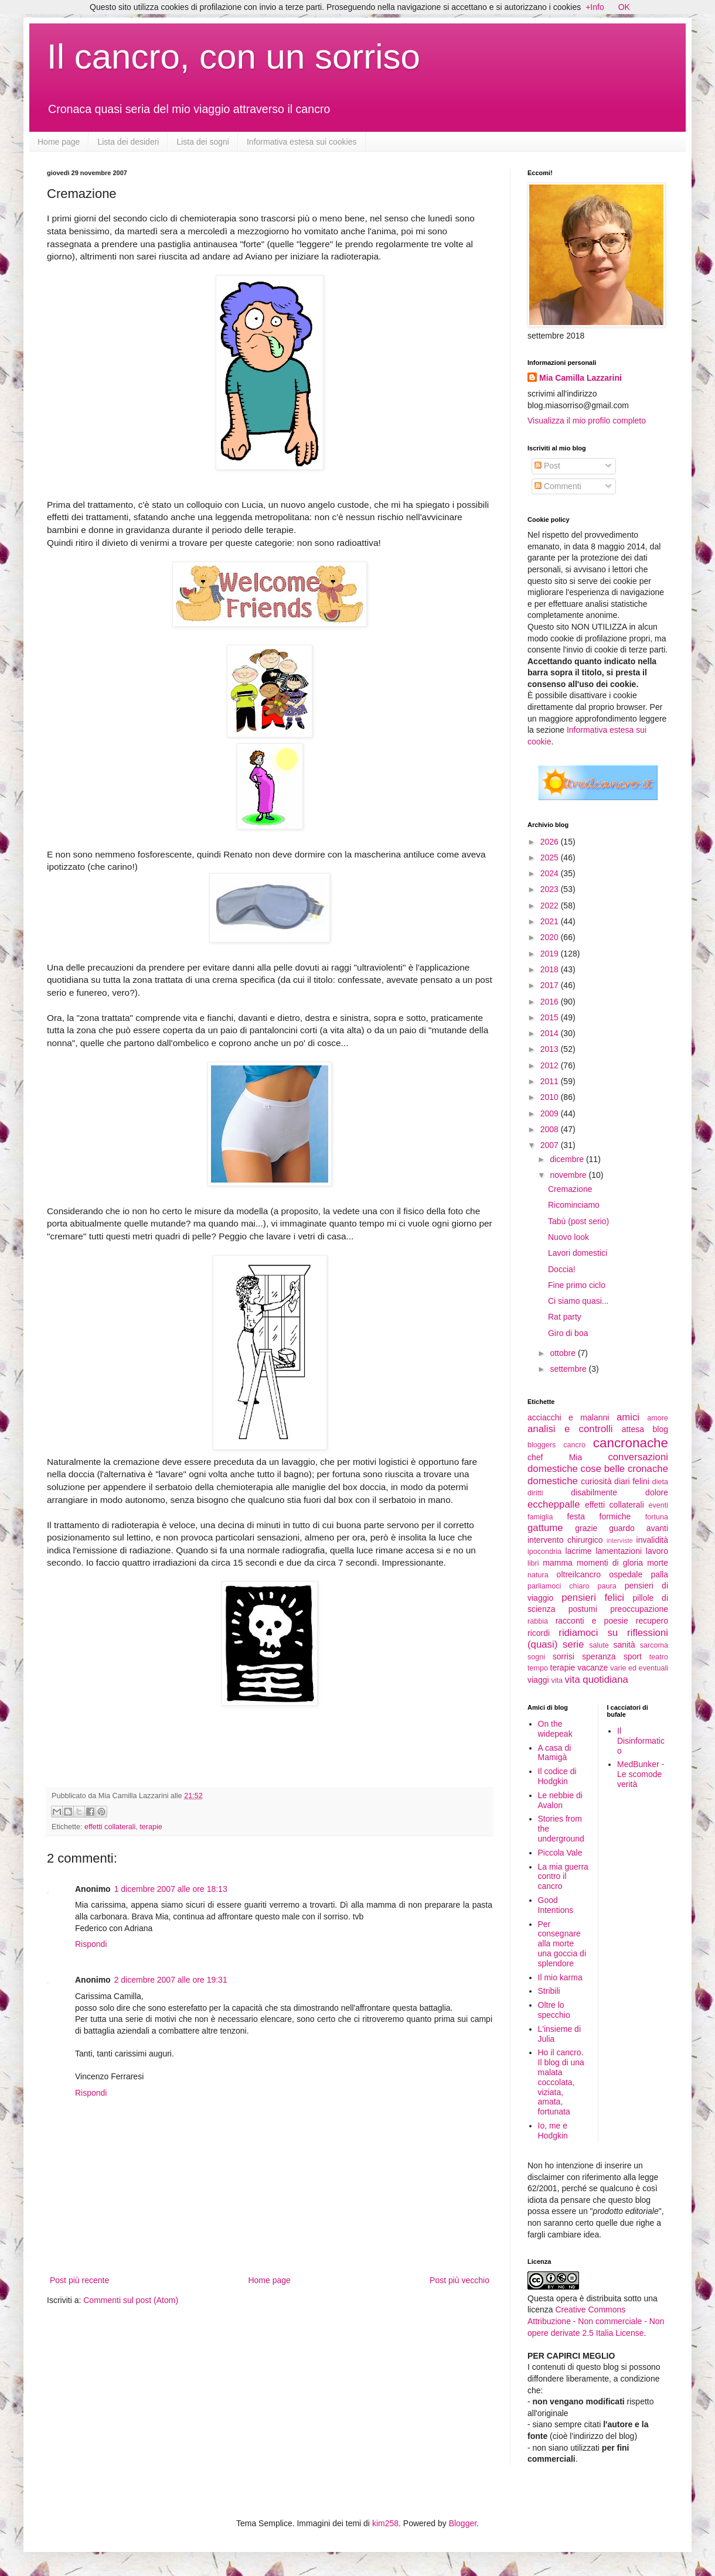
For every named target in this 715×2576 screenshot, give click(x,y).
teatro (658, 1657)
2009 (550, 1113)
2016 (550, 1001)
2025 (550, 857)
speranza (599, 1656)
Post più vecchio (459, 2280)
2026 (550, 841)
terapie (150, 1827)
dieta (660, 1482)
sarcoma (654, 1645)
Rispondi (91, 1944)
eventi (658, 1505)
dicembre (567, 1159)
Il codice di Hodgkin (557, 1776)
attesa (633, 1429)
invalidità (652, 1540)
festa (576, 1516)
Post (547, 465)
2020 (550, 937)
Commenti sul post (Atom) (130, 2300)
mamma (558, 1562)
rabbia (537, 1621)
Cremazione (570, 1189)
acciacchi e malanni (568, 1417)
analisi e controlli (569, 1428)
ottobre (563, 1353)
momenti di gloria (610, 1562)
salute (599, 1645)
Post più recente (79, 2280)
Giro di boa (568, 1333)
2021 (550, 921)
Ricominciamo (574, 1205)
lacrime (579, 1551)
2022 (550, 905)
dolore (656, 1492)
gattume (545, 1527)
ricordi (538, 1633)
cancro (574, 1445)
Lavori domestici (577, 1253)
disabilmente (594, 1492)
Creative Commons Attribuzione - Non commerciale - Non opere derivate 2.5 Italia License (595, 2321)
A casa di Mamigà (554, 1752)
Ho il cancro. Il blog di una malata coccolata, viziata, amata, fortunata (561, 2082)
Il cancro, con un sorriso (233, 56)
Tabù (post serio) (578, 1221)
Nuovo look (568, 1237)
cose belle (603, 1468)
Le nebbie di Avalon (560, 1800)
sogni (536, 1657)
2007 (550, 1145)
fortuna (656, 1517)
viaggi (538, 1680)
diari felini (631, 1481)
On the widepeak (555, 1728)
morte (657, 1562)
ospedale (625, 1574)
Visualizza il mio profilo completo (586, 420)
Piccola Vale (560, 1852)
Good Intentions (556, 1905)
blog (660, 1429)
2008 (550, 1129)
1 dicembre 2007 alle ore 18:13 (170, 1889)
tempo (537, 1668)
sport (633, 1656)
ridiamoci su (588, 1632)
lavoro (657, 1551)
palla (659, 1574)
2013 (550, 1049)
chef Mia (554, 1457)
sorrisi (563, 1656)
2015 (550, 1017)
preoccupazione (639, 1609)
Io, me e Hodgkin (553, 2130)
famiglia (540, 1517)
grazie (586, 1528)
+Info (594, 7)
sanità (624, 1644)
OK (624, 7)
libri (533, 1563)
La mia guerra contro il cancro (563, 1876)
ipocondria (544, 1551)
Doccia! (562, 1269)
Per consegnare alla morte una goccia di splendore (562, 1943)
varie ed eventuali (639, 1668)
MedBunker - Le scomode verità (640, 1774)
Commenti (557, 486)
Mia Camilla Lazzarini (580, 377)
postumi (582, 1609)
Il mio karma (560, 1977)
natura (538, 1575)
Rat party (564, 1316)
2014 (550, 1033)
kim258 (385, 2523)
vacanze (592, 1667)
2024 (550, 873)
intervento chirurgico (565, 1540)
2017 (550, 985)
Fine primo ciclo (576, 1285)
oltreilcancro (579, 1574)
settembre (569, 1369)
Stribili (549, 1991)
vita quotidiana (596, 1679)
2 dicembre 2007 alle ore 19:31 (170, 1979)
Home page (59, 141)
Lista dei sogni (202, 141)
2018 (550, 969)
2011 (550, 1081)
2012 (550, 1065)
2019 (550, 953)
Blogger (462, 2523)
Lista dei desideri (128, 141)
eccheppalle (553, 1504)
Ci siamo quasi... (578, 1301)
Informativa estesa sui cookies (302, 141)
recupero (652, 1620)
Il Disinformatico (641, 1740)
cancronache (630, 1443)
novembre (569, 1175)
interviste (620, 1540)
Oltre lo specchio (554, 2010)
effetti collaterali (109, 1827)
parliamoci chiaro (558, 1586)
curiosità (596, 1481)
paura (607, 1586)
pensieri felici (592, 1597)
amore (657, 1418)
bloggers (541, 1445)
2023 (550, 889)
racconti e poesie (592, 1620)
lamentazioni (618, 1551)
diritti (535, 1493)
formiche (615, 1516)
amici (628, 1417)
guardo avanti (638, 1528)
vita (557, 1680)
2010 (550, 1097)
